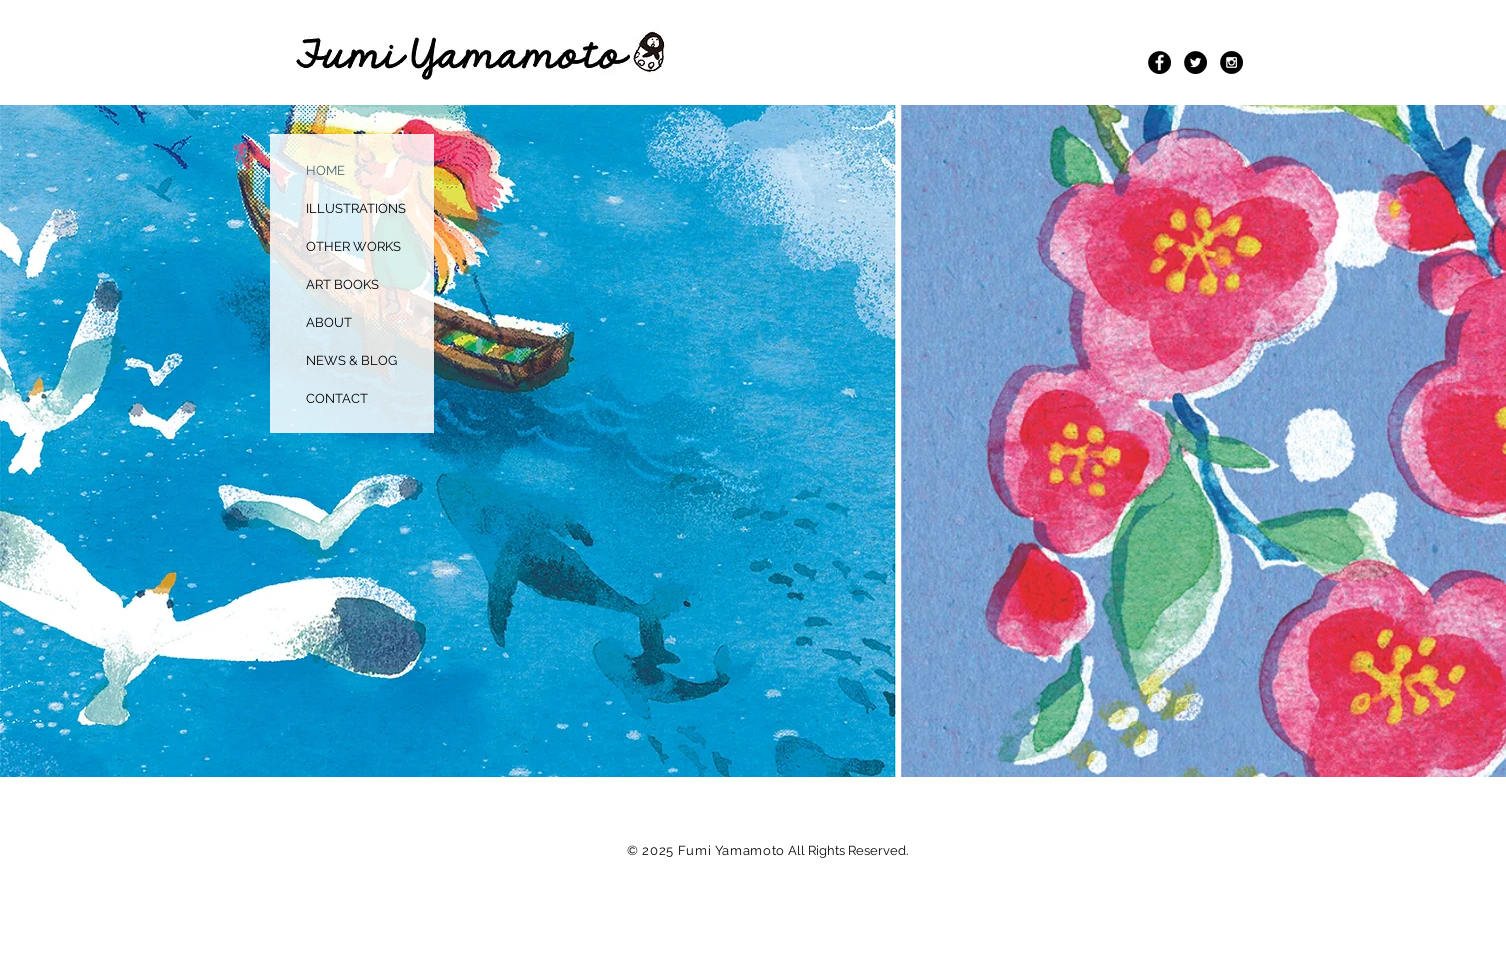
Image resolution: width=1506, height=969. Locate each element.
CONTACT (337, 398)
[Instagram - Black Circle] (1231, 62)
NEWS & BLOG (351, 360)
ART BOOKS (342, 284)
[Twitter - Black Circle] (1195, 62)
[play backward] (25, 441)
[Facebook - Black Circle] (1159, 62)
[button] (448, 441)
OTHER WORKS (353, 246)
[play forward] (1481, 441)
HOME (325, 170)
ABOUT (329, 322)
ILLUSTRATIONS (356, 208)
